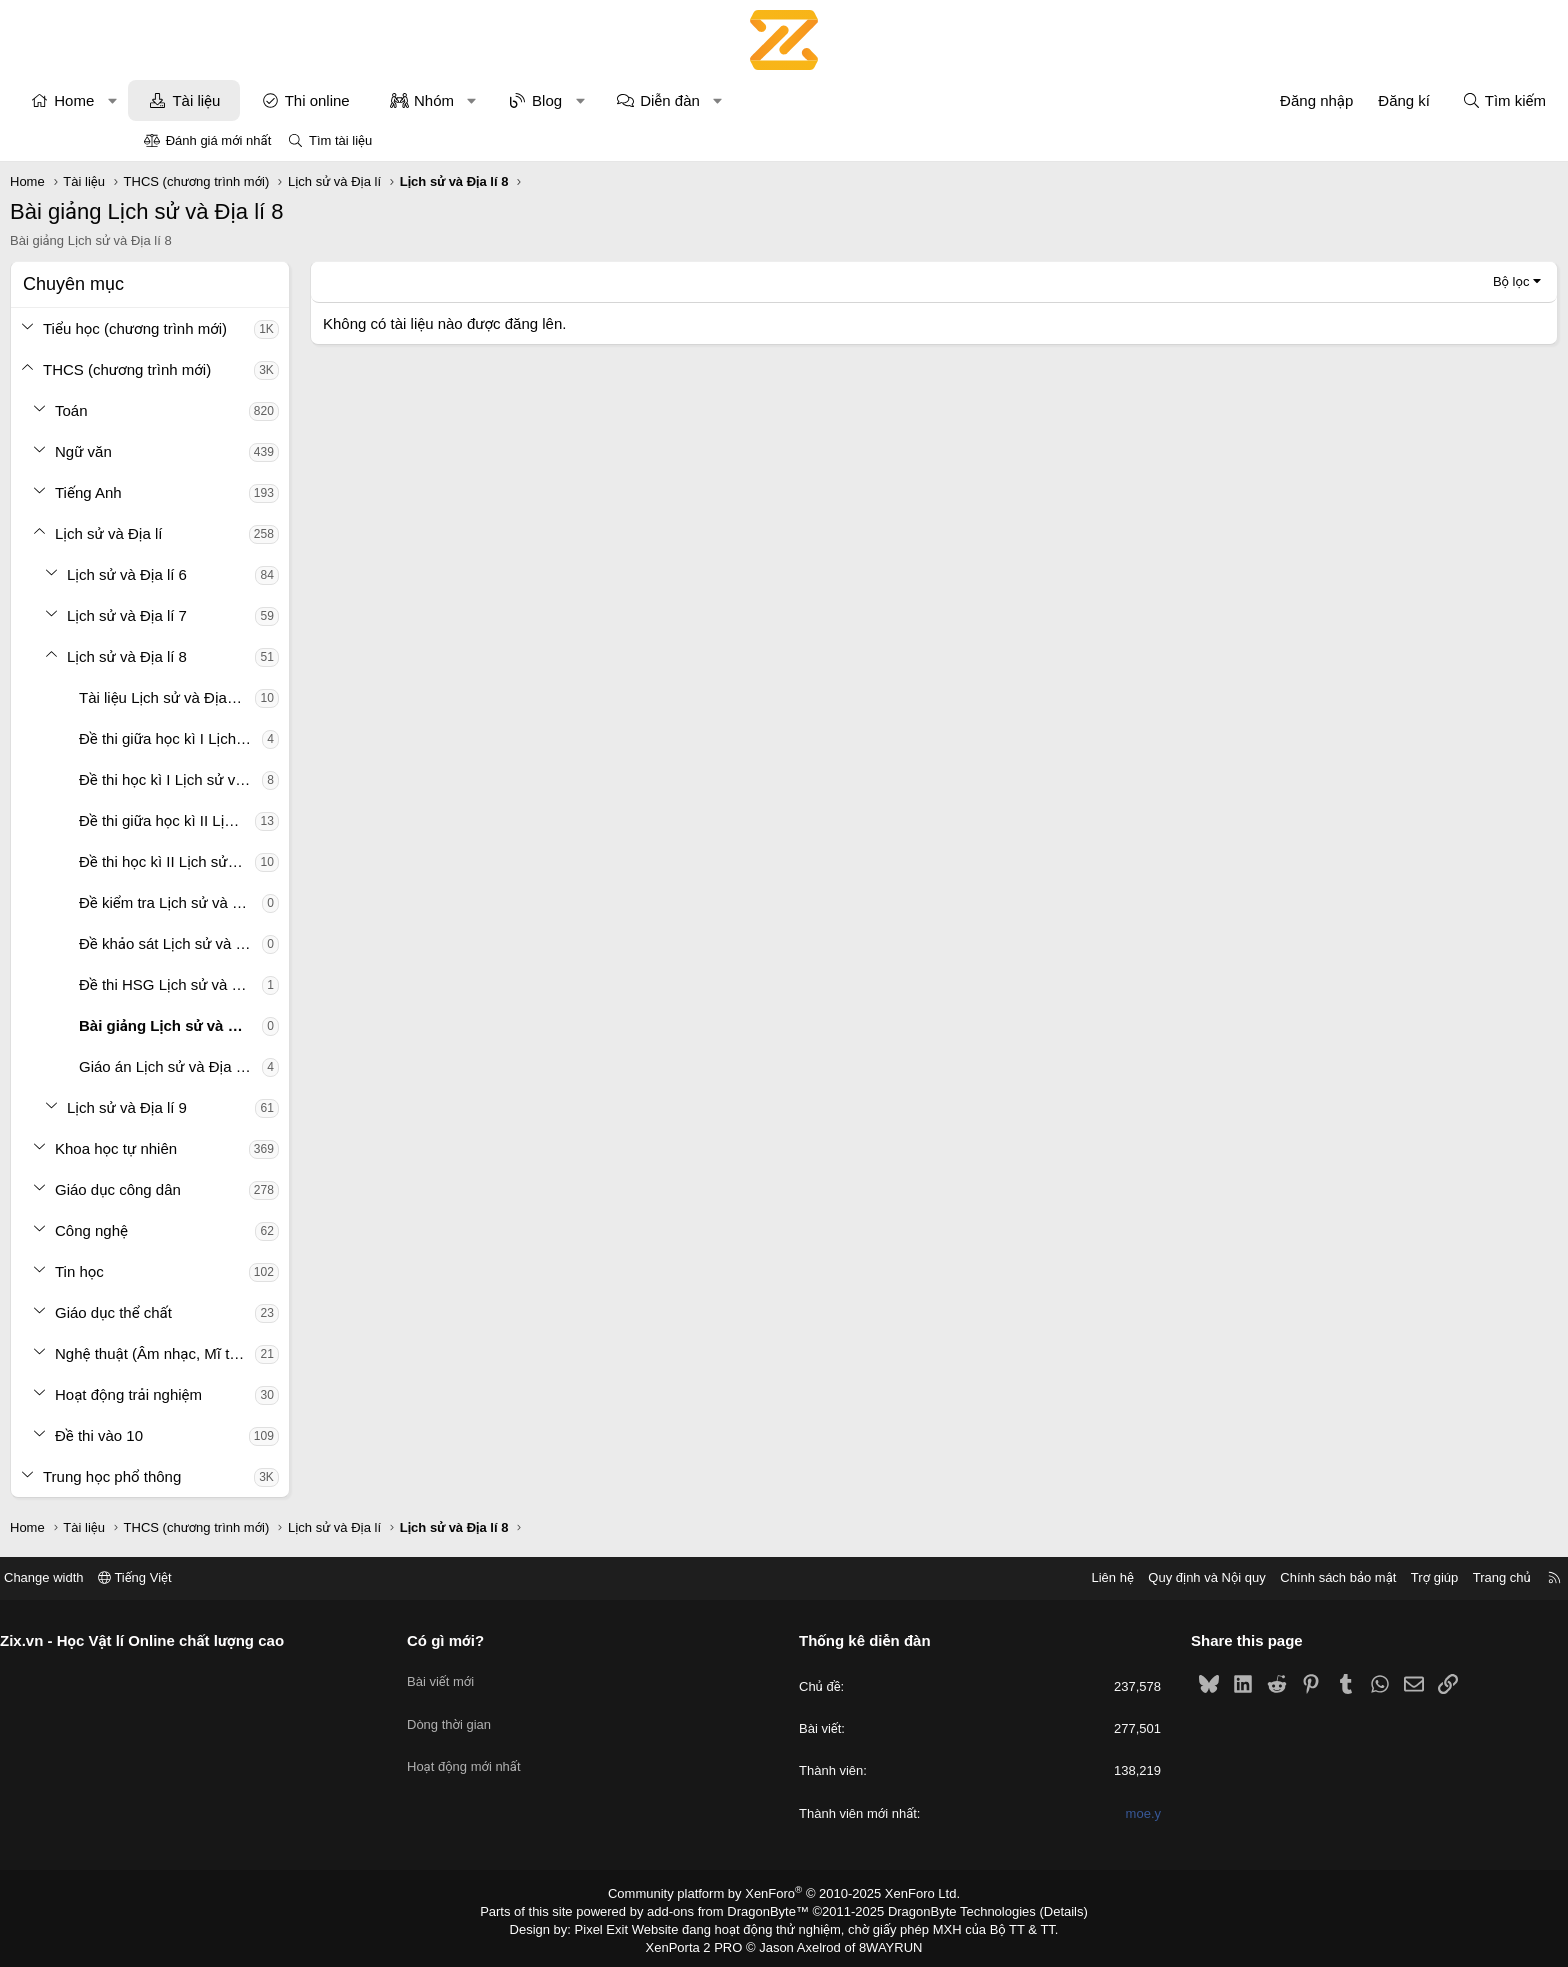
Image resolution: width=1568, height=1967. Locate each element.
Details (1042, 1910)
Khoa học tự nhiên (250, 1148)
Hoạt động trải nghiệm (262, 1394)
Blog (681, 100)
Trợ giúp (1285, 1577)
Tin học (213, 1271)
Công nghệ (225, 1230)
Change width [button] (193, 1577)
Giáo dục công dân (252, 1189)
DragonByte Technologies (948, 1910)
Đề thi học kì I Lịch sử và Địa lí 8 (304, 779)
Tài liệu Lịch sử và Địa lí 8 (299, 697)
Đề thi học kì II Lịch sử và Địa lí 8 (301, 861)
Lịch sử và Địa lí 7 (261, 615)
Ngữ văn (217, 451)
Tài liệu (330, 100)
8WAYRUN (882, 1943)
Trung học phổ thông (246, 1476)
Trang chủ (1353, 1577)
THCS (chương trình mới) (261, 369)
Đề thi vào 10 (233, 1435)
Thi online (451, 100)
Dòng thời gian (524, 1710)
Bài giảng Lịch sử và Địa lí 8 (304, 1025)
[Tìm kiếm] (1370, 100)
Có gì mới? (520, 1640)
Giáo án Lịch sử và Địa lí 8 (301, 1066)
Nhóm (568, 100)
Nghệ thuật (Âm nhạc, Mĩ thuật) (289, 1353)
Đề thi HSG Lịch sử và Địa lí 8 (304, 984)
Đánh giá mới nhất (219, 140)
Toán (205, 410)
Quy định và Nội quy (1058, 1577)
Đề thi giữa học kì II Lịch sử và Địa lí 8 (301, 820)
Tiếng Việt (284, 1577)
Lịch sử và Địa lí (242, 533)
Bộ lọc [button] (1377, 281)
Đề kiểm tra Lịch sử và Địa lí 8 (304, 902)
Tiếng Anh (222, 492)
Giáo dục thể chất (247, 1312)
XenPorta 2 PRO (700, 1943)
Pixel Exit (615, 1926)
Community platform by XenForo (784, 1893)
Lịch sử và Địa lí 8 (261, 656)
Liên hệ (963, 1577)
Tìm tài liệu (340, 140)
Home (208, 100)
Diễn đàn (804, 100)
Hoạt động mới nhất (539, 1746)
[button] (246, 100)
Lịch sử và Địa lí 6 (261, 574)
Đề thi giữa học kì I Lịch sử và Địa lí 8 (304, 738)
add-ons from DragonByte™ (732, 1910)
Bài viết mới (515, 1674)
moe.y (1068, 1813)
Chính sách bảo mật (1189, 1577)
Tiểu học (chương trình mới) (269, 328)
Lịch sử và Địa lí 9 (261, 1107)
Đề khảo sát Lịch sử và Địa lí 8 (304, 943)
